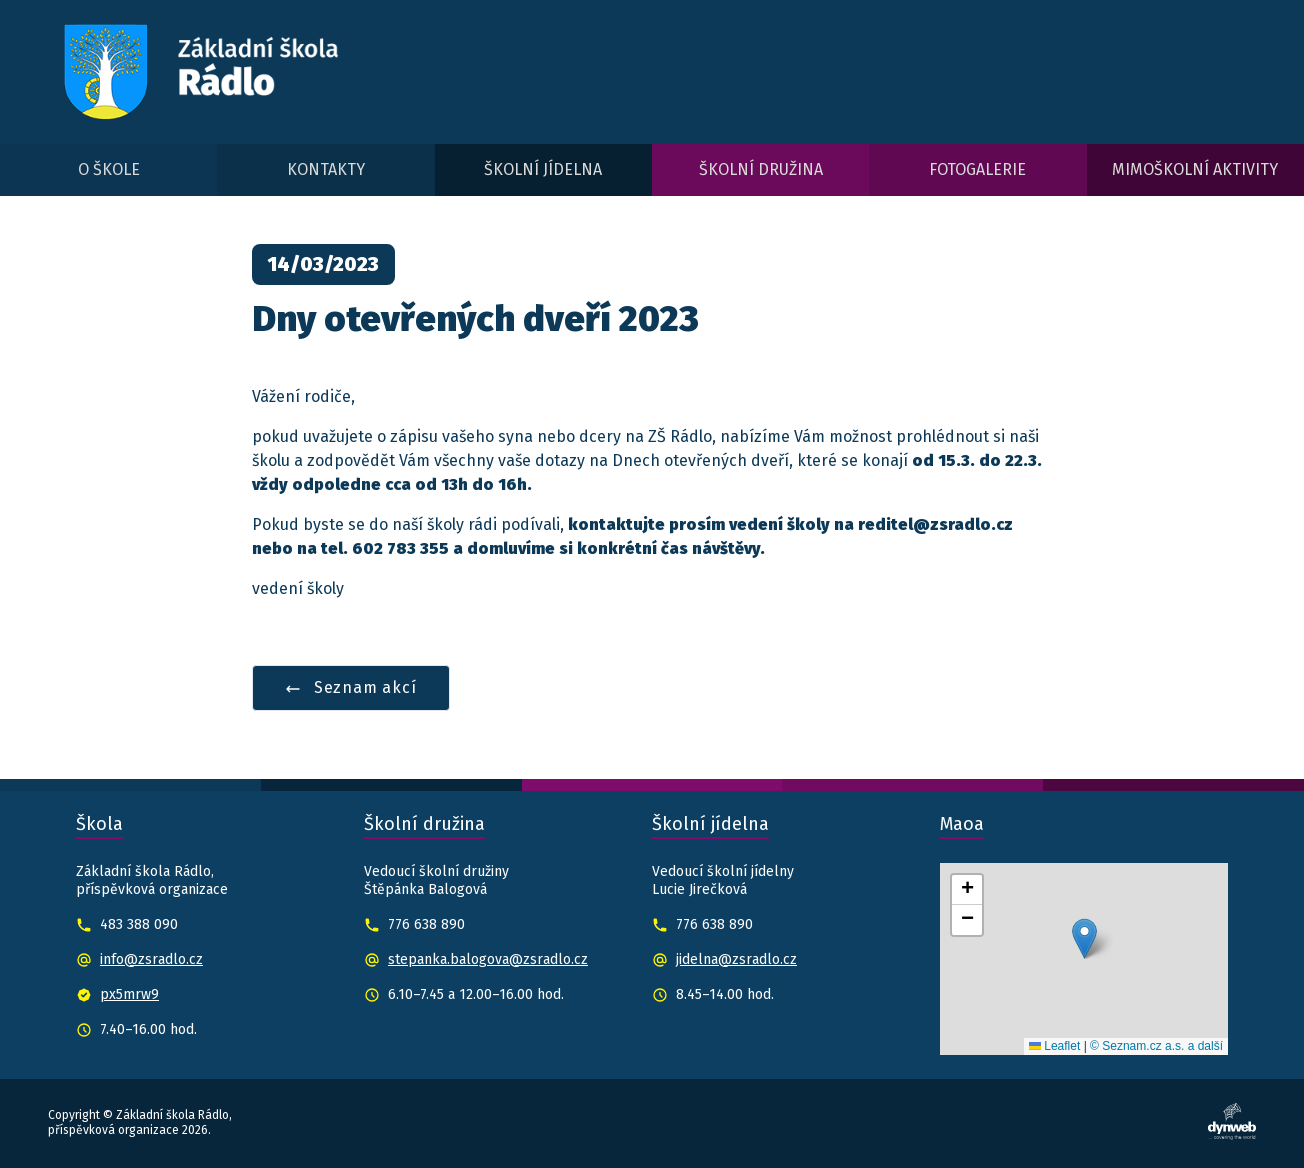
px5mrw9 (129, 994)
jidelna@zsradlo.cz (736, 959)
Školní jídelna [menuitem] (543, 169)
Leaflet (1054, 1046)
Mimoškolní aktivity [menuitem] (1195, 169)
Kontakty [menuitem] (326, 169)
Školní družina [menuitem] (761, 169)
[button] (1084, 938)
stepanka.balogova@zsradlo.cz (488, 959)
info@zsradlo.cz (151, 959)
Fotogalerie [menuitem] (977, 169)
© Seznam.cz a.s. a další (1156, 1046)
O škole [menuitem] (109, 169)
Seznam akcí (351, 687)
